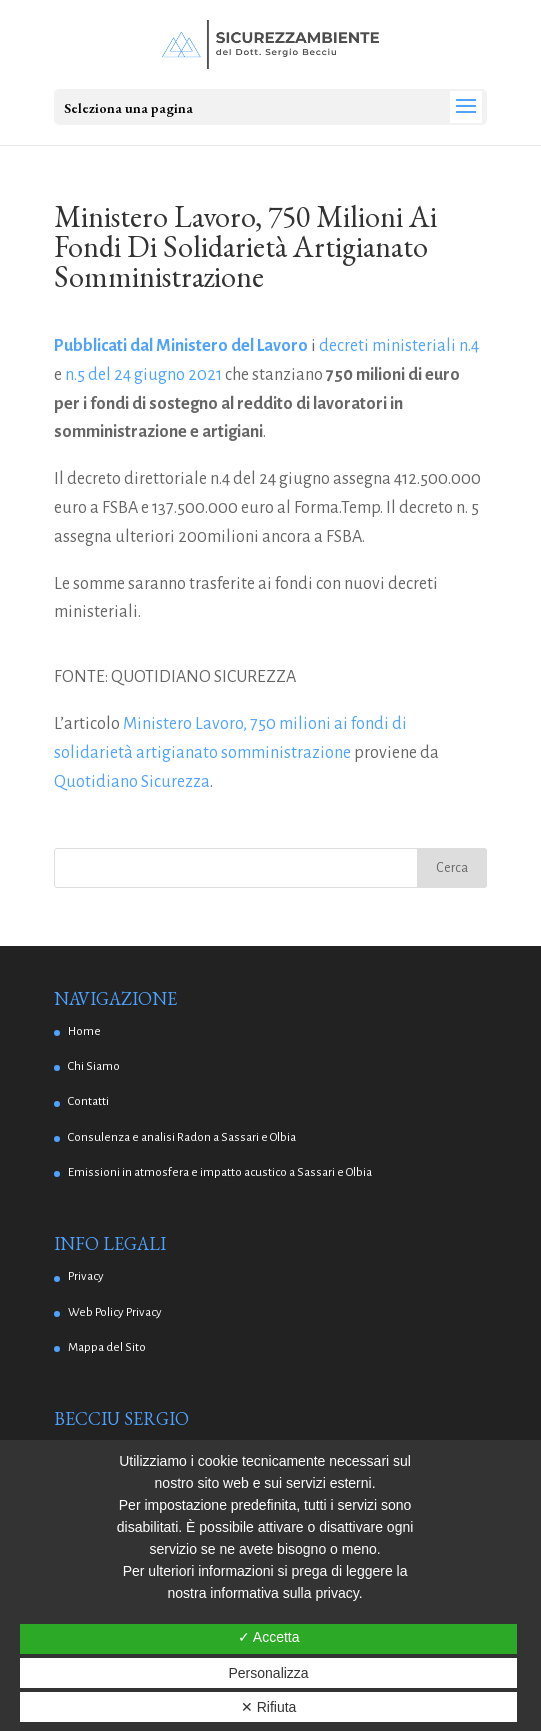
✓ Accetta (269, 1637)
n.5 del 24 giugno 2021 (143, 375)
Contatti (88, 1101)
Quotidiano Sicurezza (132, 782)
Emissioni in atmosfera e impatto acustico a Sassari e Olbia (220, 1172)
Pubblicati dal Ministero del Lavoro (181, 346)
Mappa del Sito (107, 1347)
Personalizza (269, 1673)
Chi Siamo (94, 1066)
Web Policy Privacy (115, 1312)
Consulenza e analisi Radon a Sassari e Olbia (182, 1137)
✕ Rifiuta (269, 1707)
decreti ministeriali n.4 (399, 346)
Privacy (86, 1276)
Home (84, 1031)
